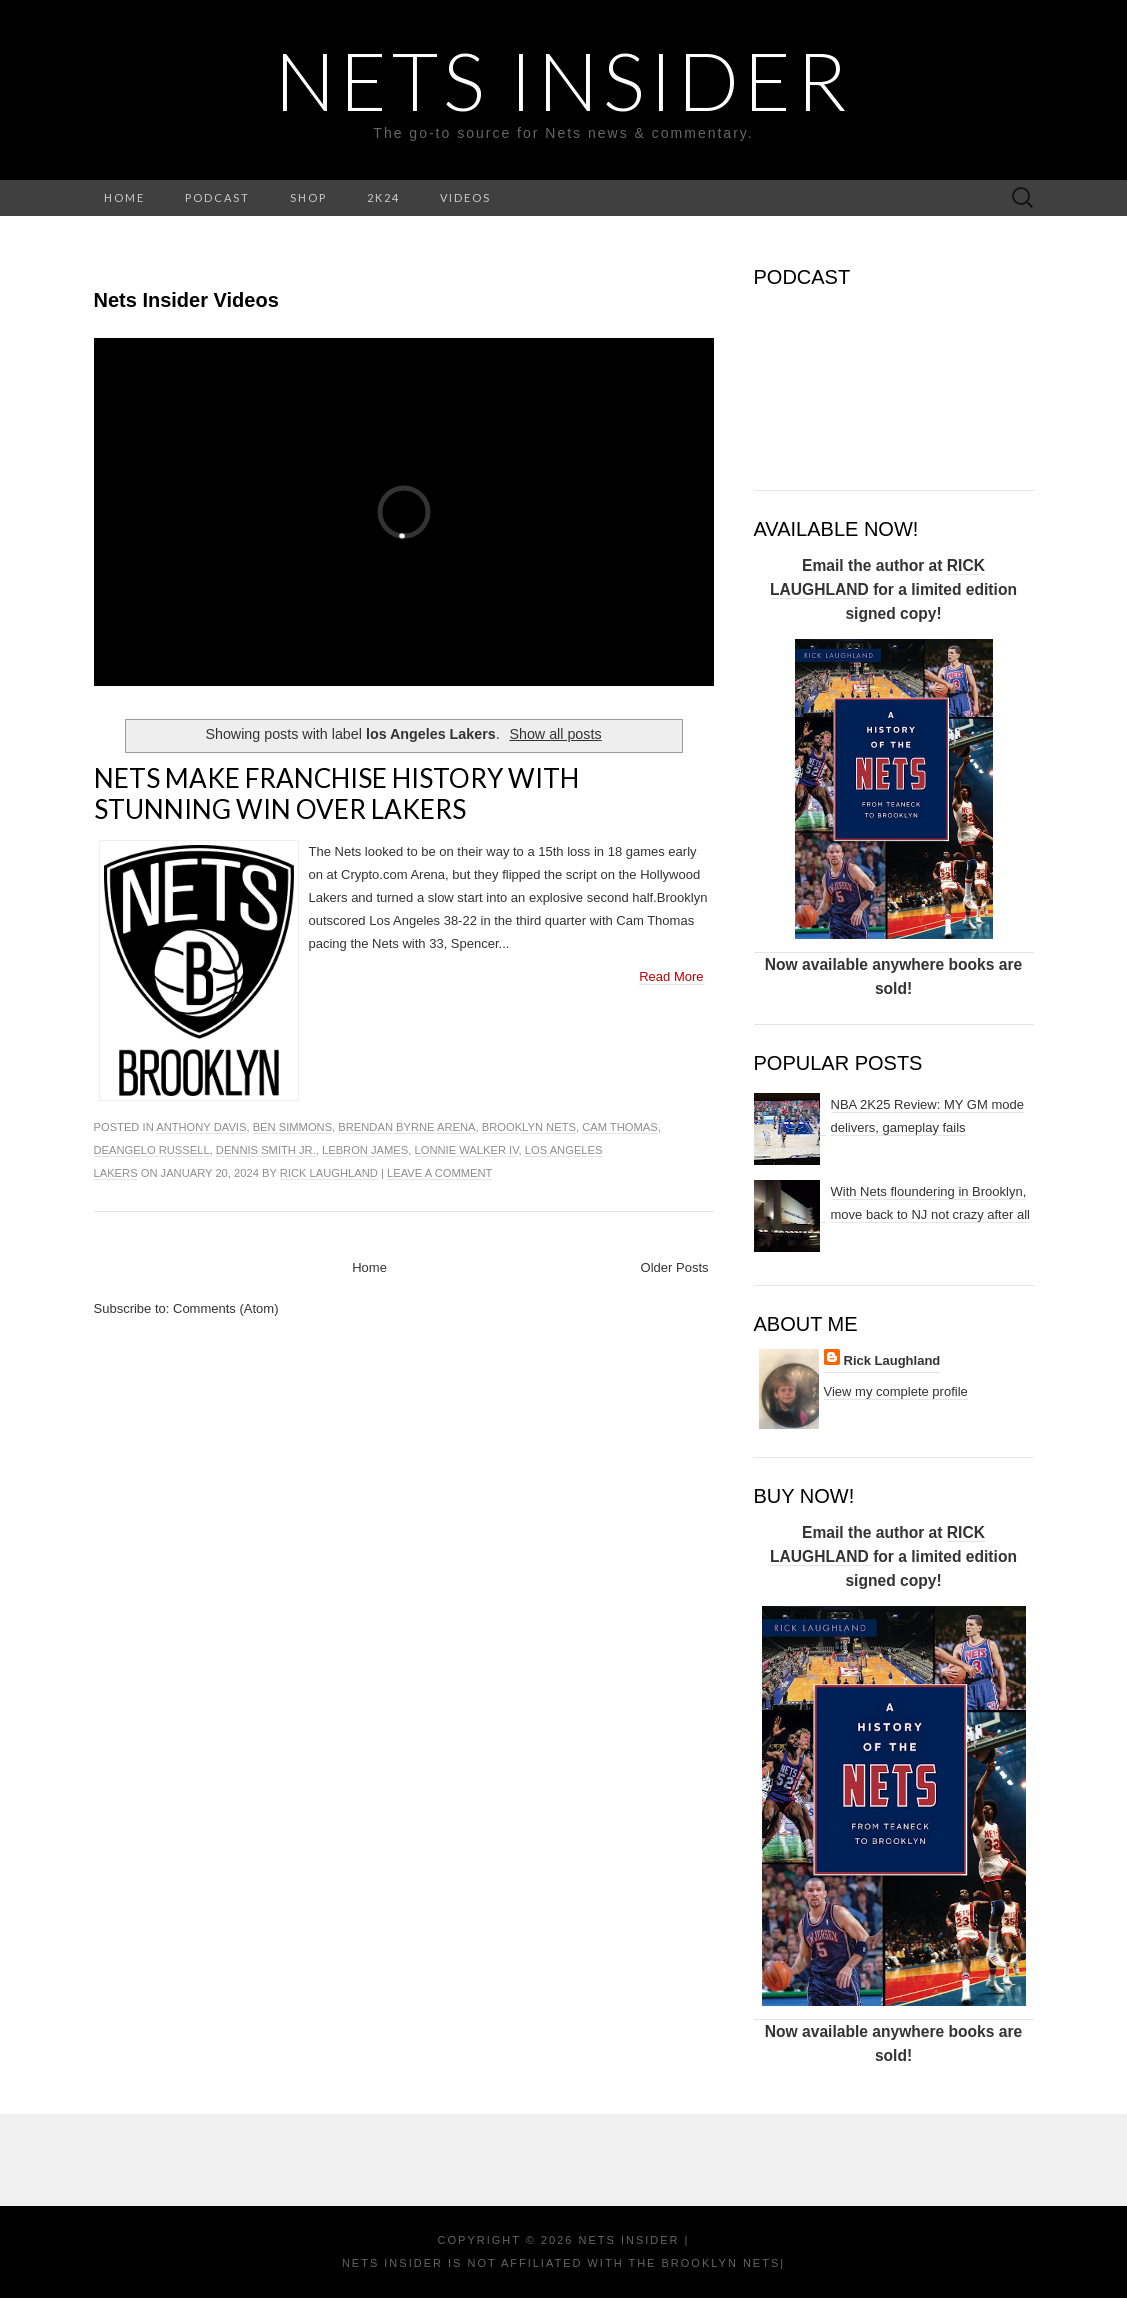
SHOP (308, 197)
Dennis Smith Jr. (266, 1150)
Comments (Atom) (225, 1308)
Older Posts (675, 1267)
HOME (124, 197)
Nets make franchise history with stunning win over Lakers (336, 793)
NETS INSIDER (563, 80)
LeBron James (365, 1150)
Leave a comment (439, 1173)
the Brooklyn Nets (702, 2263)
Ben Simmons (292, 1127)
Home (369, 1267)
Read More (671, 976)
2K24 (383, 197)
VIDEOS (465, 197)
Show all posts (555, 734)
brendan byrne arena (406, 1127)
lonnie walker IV (467, 1150)
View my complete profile (896, 1391)
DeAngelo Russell (152, 1150)
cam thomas (620, 1127)
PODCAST (217, 197)
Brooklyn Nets (529, 1127)
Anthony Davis (201, 1127)
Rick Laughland (329, 1173)
